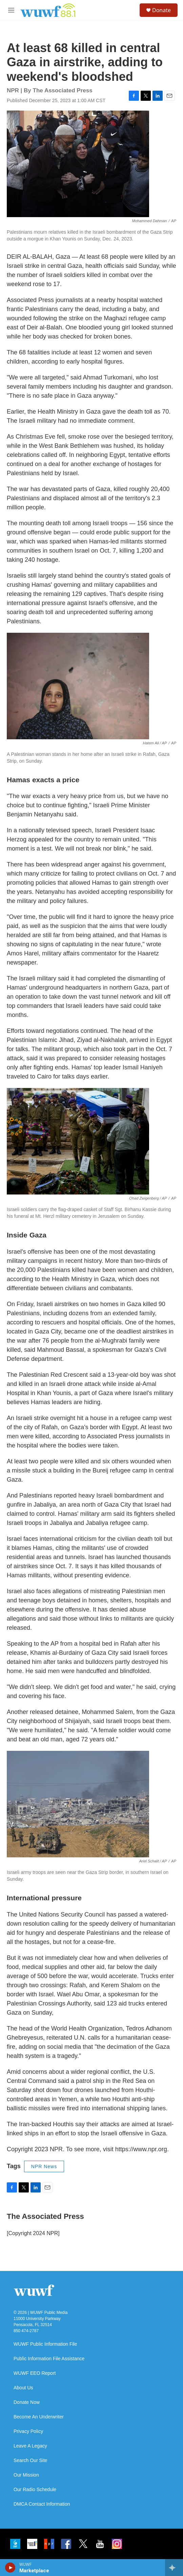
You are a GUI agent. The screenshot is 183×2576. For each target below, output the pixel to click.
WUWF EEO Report (35, 2373)
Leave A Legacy (30, 2446)
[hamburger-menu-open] (11, 10)
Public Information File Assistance (49, 2358)
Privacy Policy (28, 2431)
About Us (23, 2387)
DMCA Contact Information (42, 2504)
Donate (161, 10)
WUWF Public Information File (45, 2344)
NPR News (44, 2166)
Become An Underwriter (39, 2416)
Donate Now (27, 2402)
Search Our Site (30, 2460)
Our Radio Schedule (35, 2489)
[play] (10, 2567)
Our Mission (26, 2475)
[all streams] (174, 2567)
